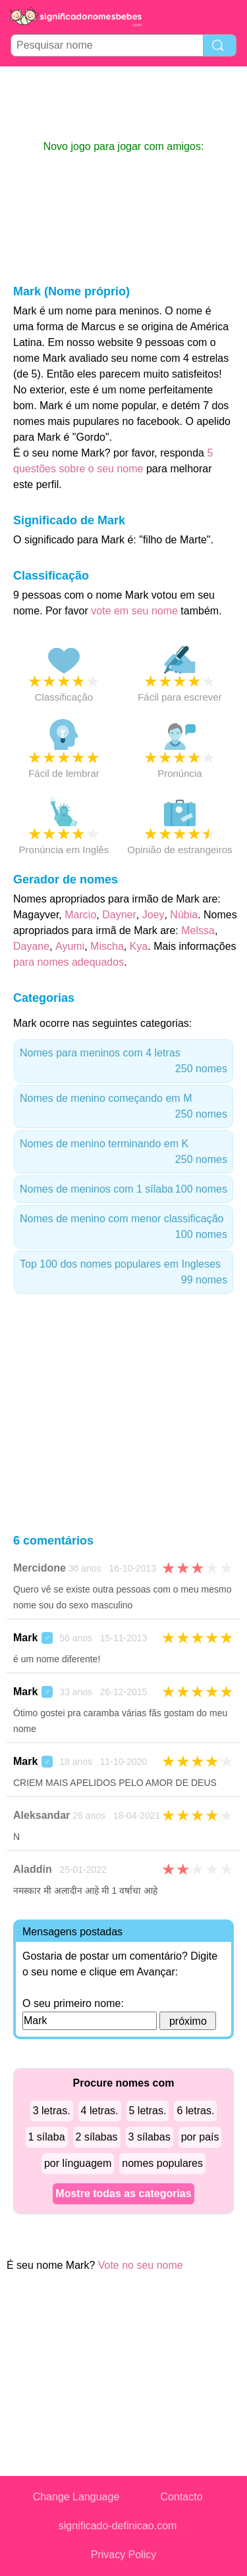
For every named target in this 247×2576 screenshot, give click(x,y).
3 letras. (51, 2110)
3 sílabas (149, 2137)
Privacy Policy (124, 2554)
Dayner (119, 914)
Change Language (76, 2496)
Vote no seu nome (140, 2265)
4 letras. (100, 2110)
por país (200, 2137)
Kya (139, 946)
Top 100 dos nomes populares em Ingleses (123, 1273)
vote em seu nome (134, 610)
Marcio (80, 914)
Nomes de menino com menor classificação (123, 1228)
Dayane (31, 946)
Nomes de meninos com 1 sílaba (123, 1189)
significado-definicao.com (118, 2525)
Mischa (107, 946)
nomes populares (162, 2163)
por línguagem (77, 2163)
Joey (153, 914)
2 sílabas (97, 2137)
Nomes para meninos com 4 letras (123, 1062)
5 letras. (148, 2110)
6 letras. (195, 2110)
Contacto (182, 2496)
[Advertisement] (123, 102)
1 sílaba (46, 2137)
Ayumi (69, 946)
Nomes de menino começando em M (123, 1107)
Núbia (184, 914)
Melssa (198, 930)
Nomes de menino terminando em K (123, 1153)
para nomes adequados (68, 962)
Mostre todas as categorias (123, 2193)
